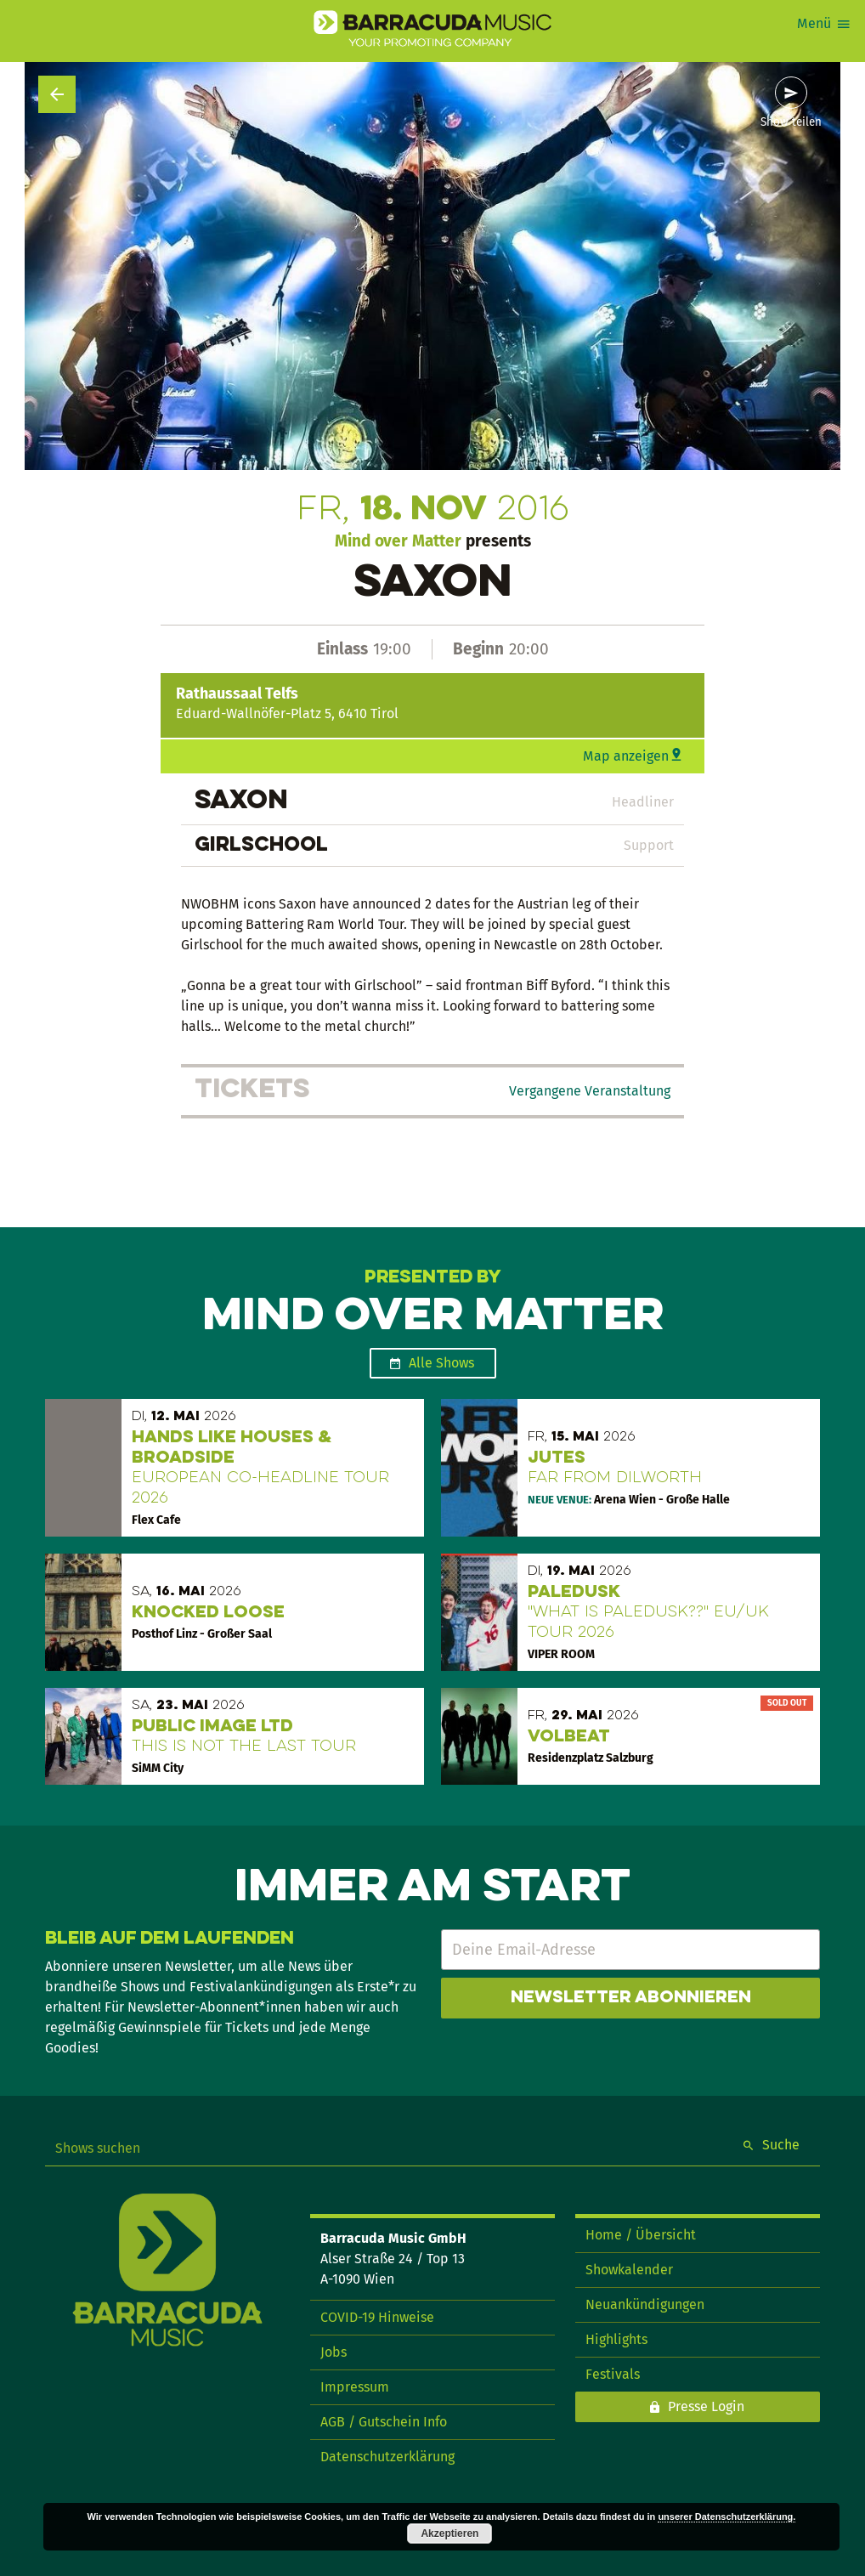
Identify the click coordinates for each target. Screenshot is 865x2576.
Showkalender (629, 2270)
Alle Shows (441, 1363)
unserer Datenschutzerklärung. (726, 2516)
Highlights (616, 2339)
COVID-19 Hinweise (377, 2317)
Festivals (612, 2374)
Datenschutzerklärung (387, 2457)
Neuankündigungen (644, 2304)
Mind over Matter (398, 541)
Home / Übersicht (640, 2235)
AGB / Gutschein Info (383, 2422)
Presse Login (706, 2406)
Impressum (354, 2387)
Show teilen (791, 122)
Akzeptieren (449, 2533)
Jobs (333, 2352)
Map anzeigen (626, 756)
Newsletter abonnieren (631, 1998)
